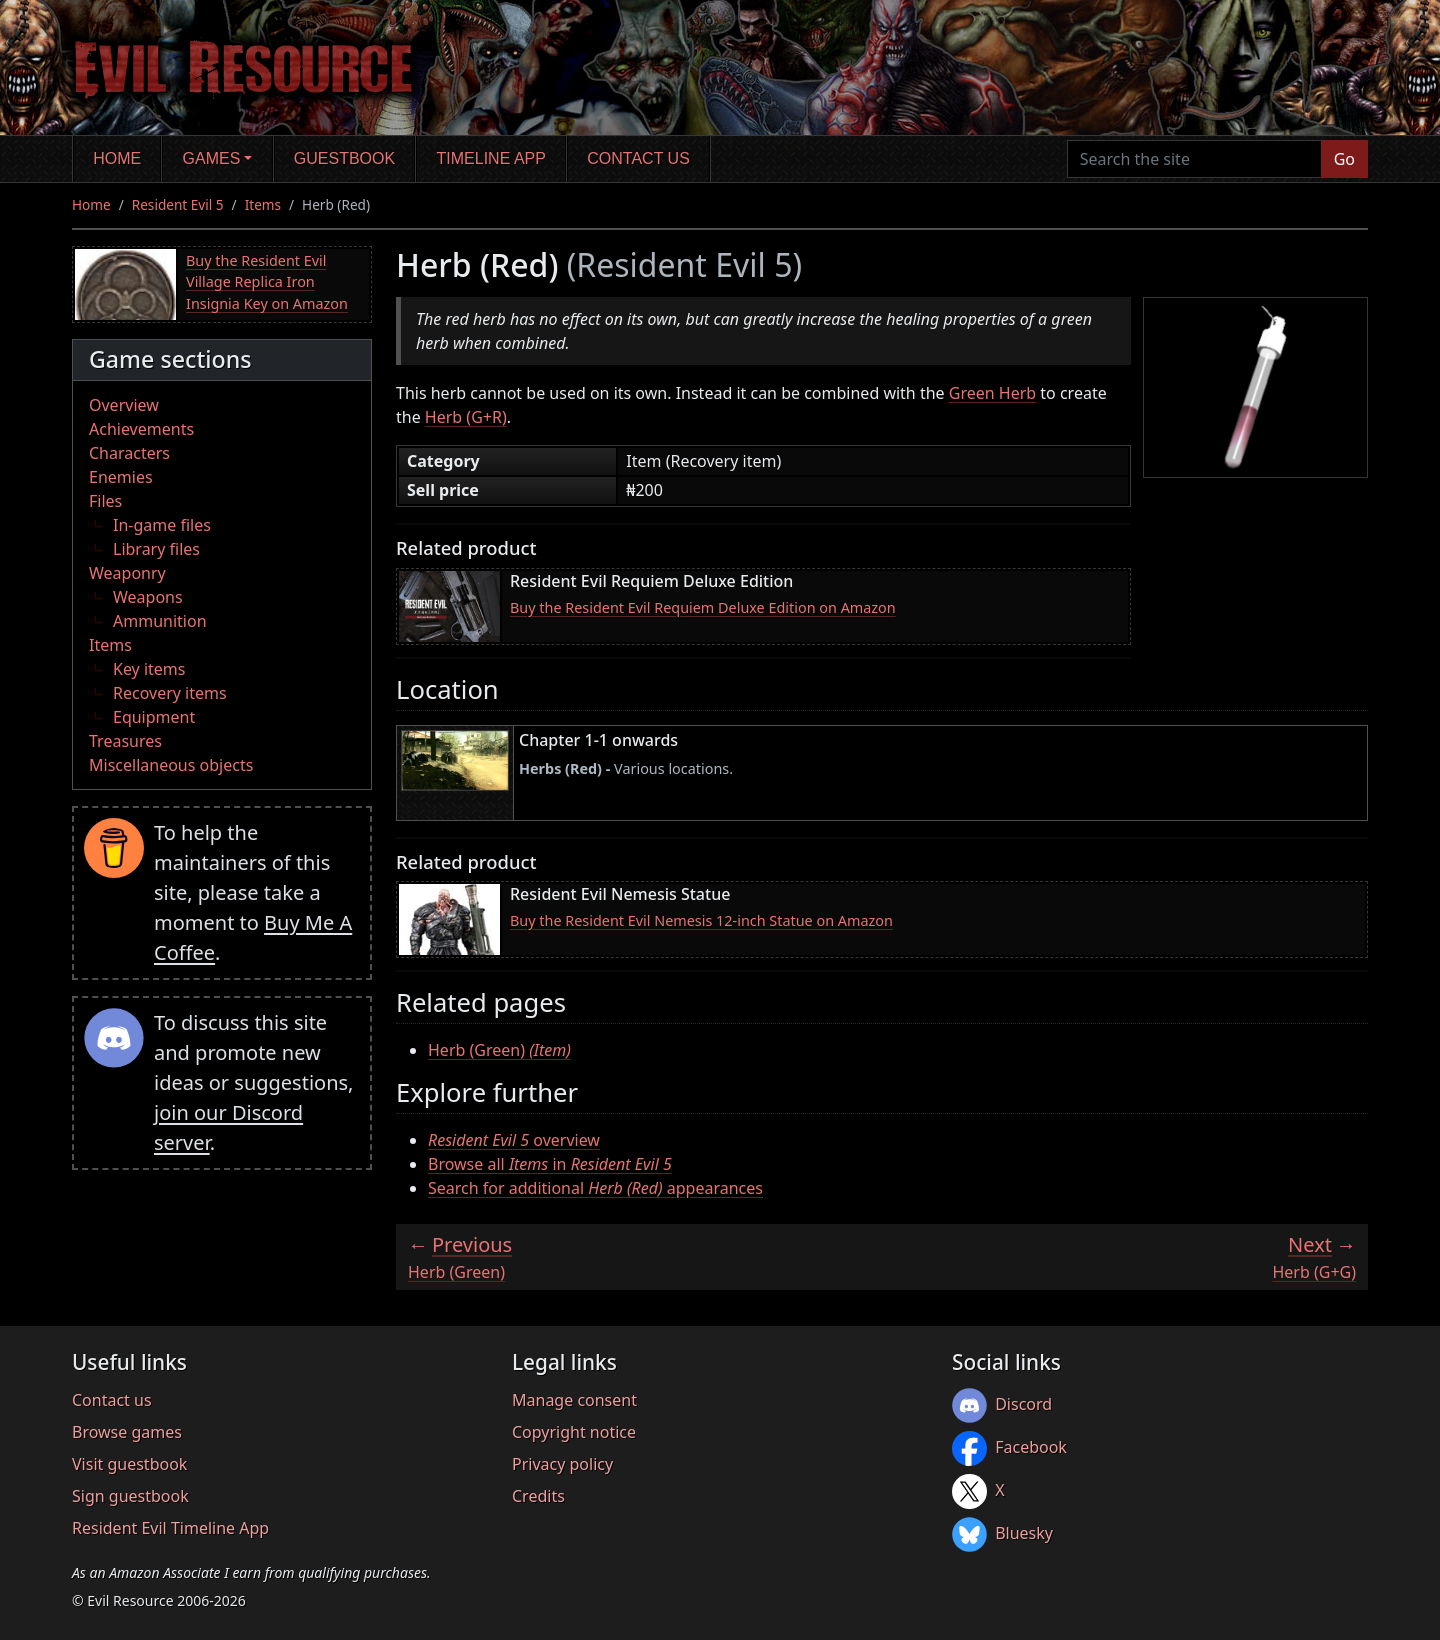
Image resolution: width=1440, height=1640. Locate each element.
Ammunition (160, 621)
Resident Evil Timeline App (170, 1528)
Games (212, 158)
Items (263, 204)
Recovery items (170, 693)
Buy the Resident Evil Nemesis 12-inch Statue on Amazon (701, 920)
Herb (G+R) (466, 417)
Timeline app (491, 158)
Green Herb (992, 393)
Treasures (125, 741)
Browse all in (550, 1164)
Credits (538, 1496)
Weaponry (127, 573)
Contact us (638, 158)
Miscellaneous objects (171, 765)
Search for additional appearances (595, 1188)
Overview (124, 405)
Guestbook (344, 158)
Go (1344, 159)
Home (117, 158)
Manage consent (574, 1400)
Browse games (127, 1432)
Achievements (141, 429)
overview (514, 1140)
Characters (129, 453)
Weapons (148, 597)
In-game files (162, 525)
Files (105, 501)
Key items (149, 669)
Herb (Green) (499, 1050)
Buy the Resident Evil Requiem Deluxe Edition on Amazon (703, 607)
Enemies (121, 477)
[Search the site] (1194, 159)
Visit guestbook (129, 1464)
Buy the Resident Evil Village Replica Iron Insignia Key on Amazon (267, 282)
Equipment (154, 717)
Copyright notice (574, 1432)
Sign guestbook (130, 1496)
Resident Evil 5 (178, 204)
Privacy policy (562, 1464)
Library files (156, 549)
